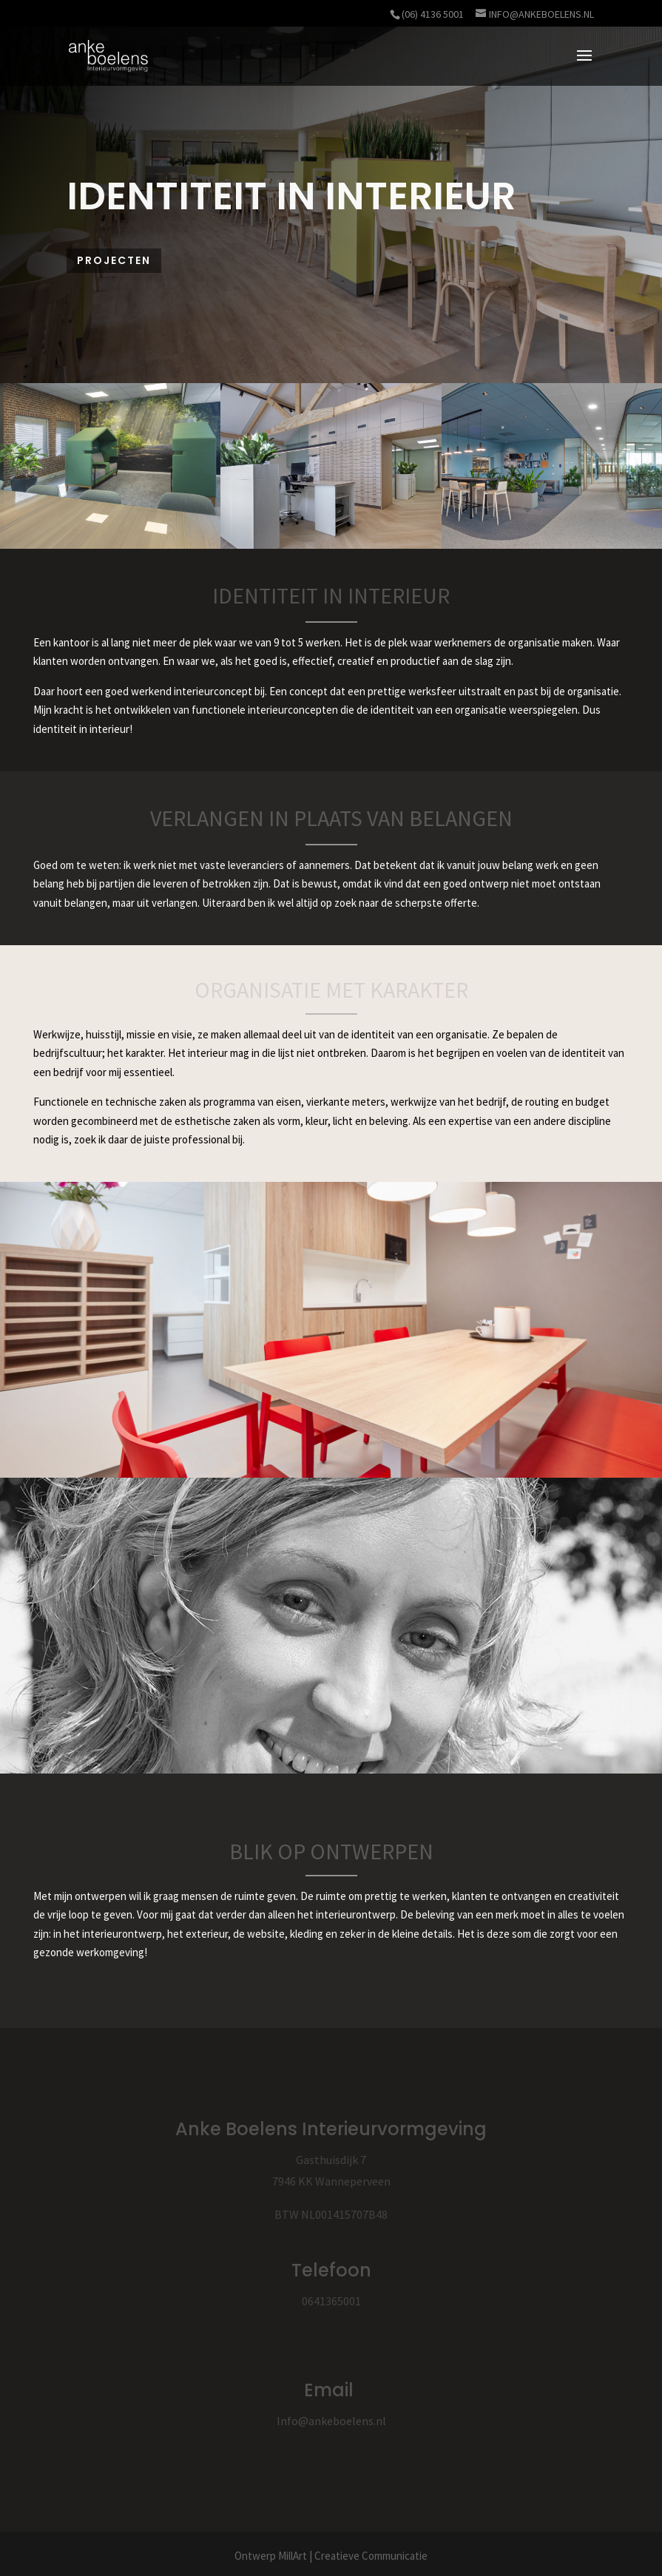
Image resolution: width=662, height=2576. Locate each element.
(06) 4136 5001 (433, 14)
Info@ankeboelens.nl (331, 2420)
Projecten (114, 260)
